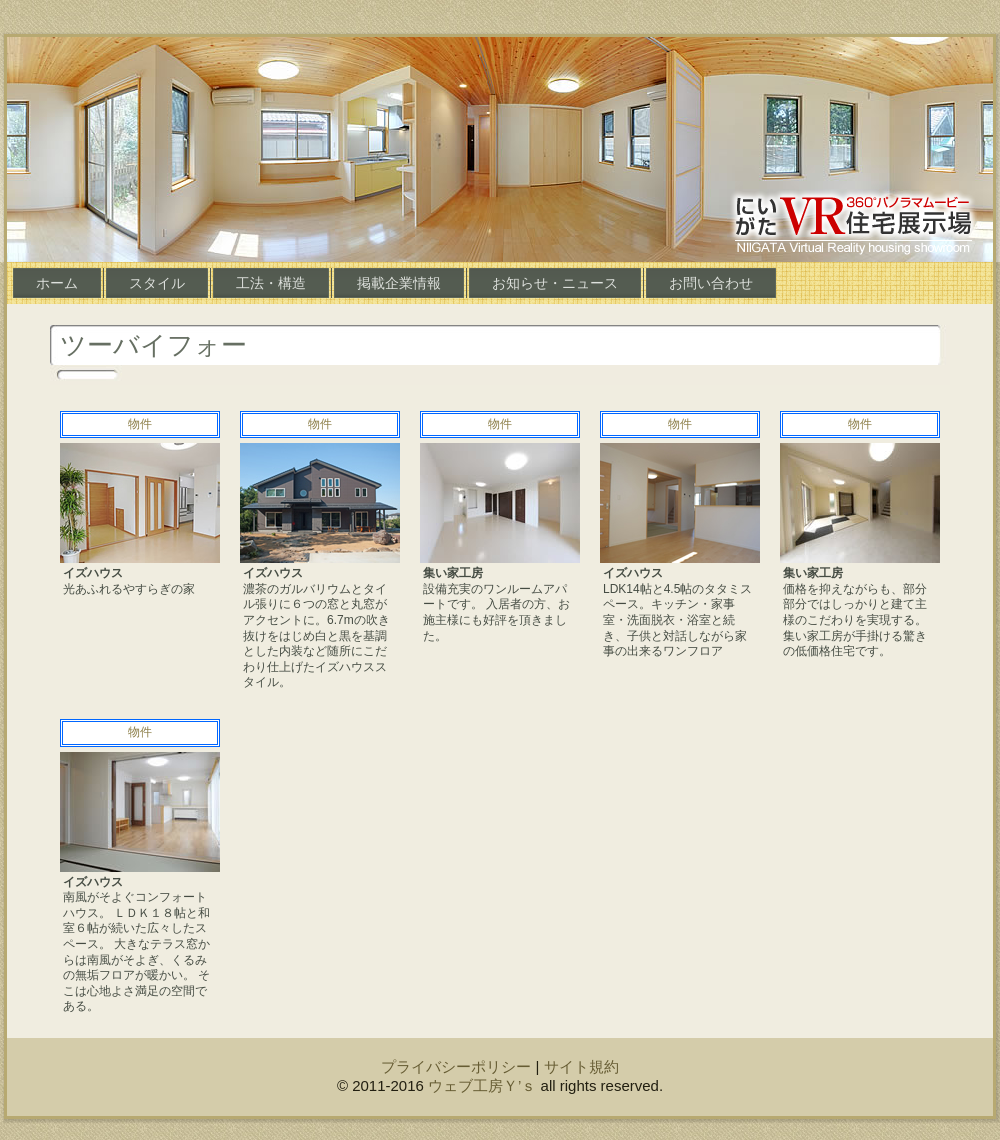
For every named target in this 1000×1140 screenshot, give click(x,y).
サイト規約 (581, 1066)
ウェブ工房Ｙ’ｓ (482, 1085)
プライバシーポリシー (456, 1066)
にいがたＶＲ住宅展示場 (853, 222)
